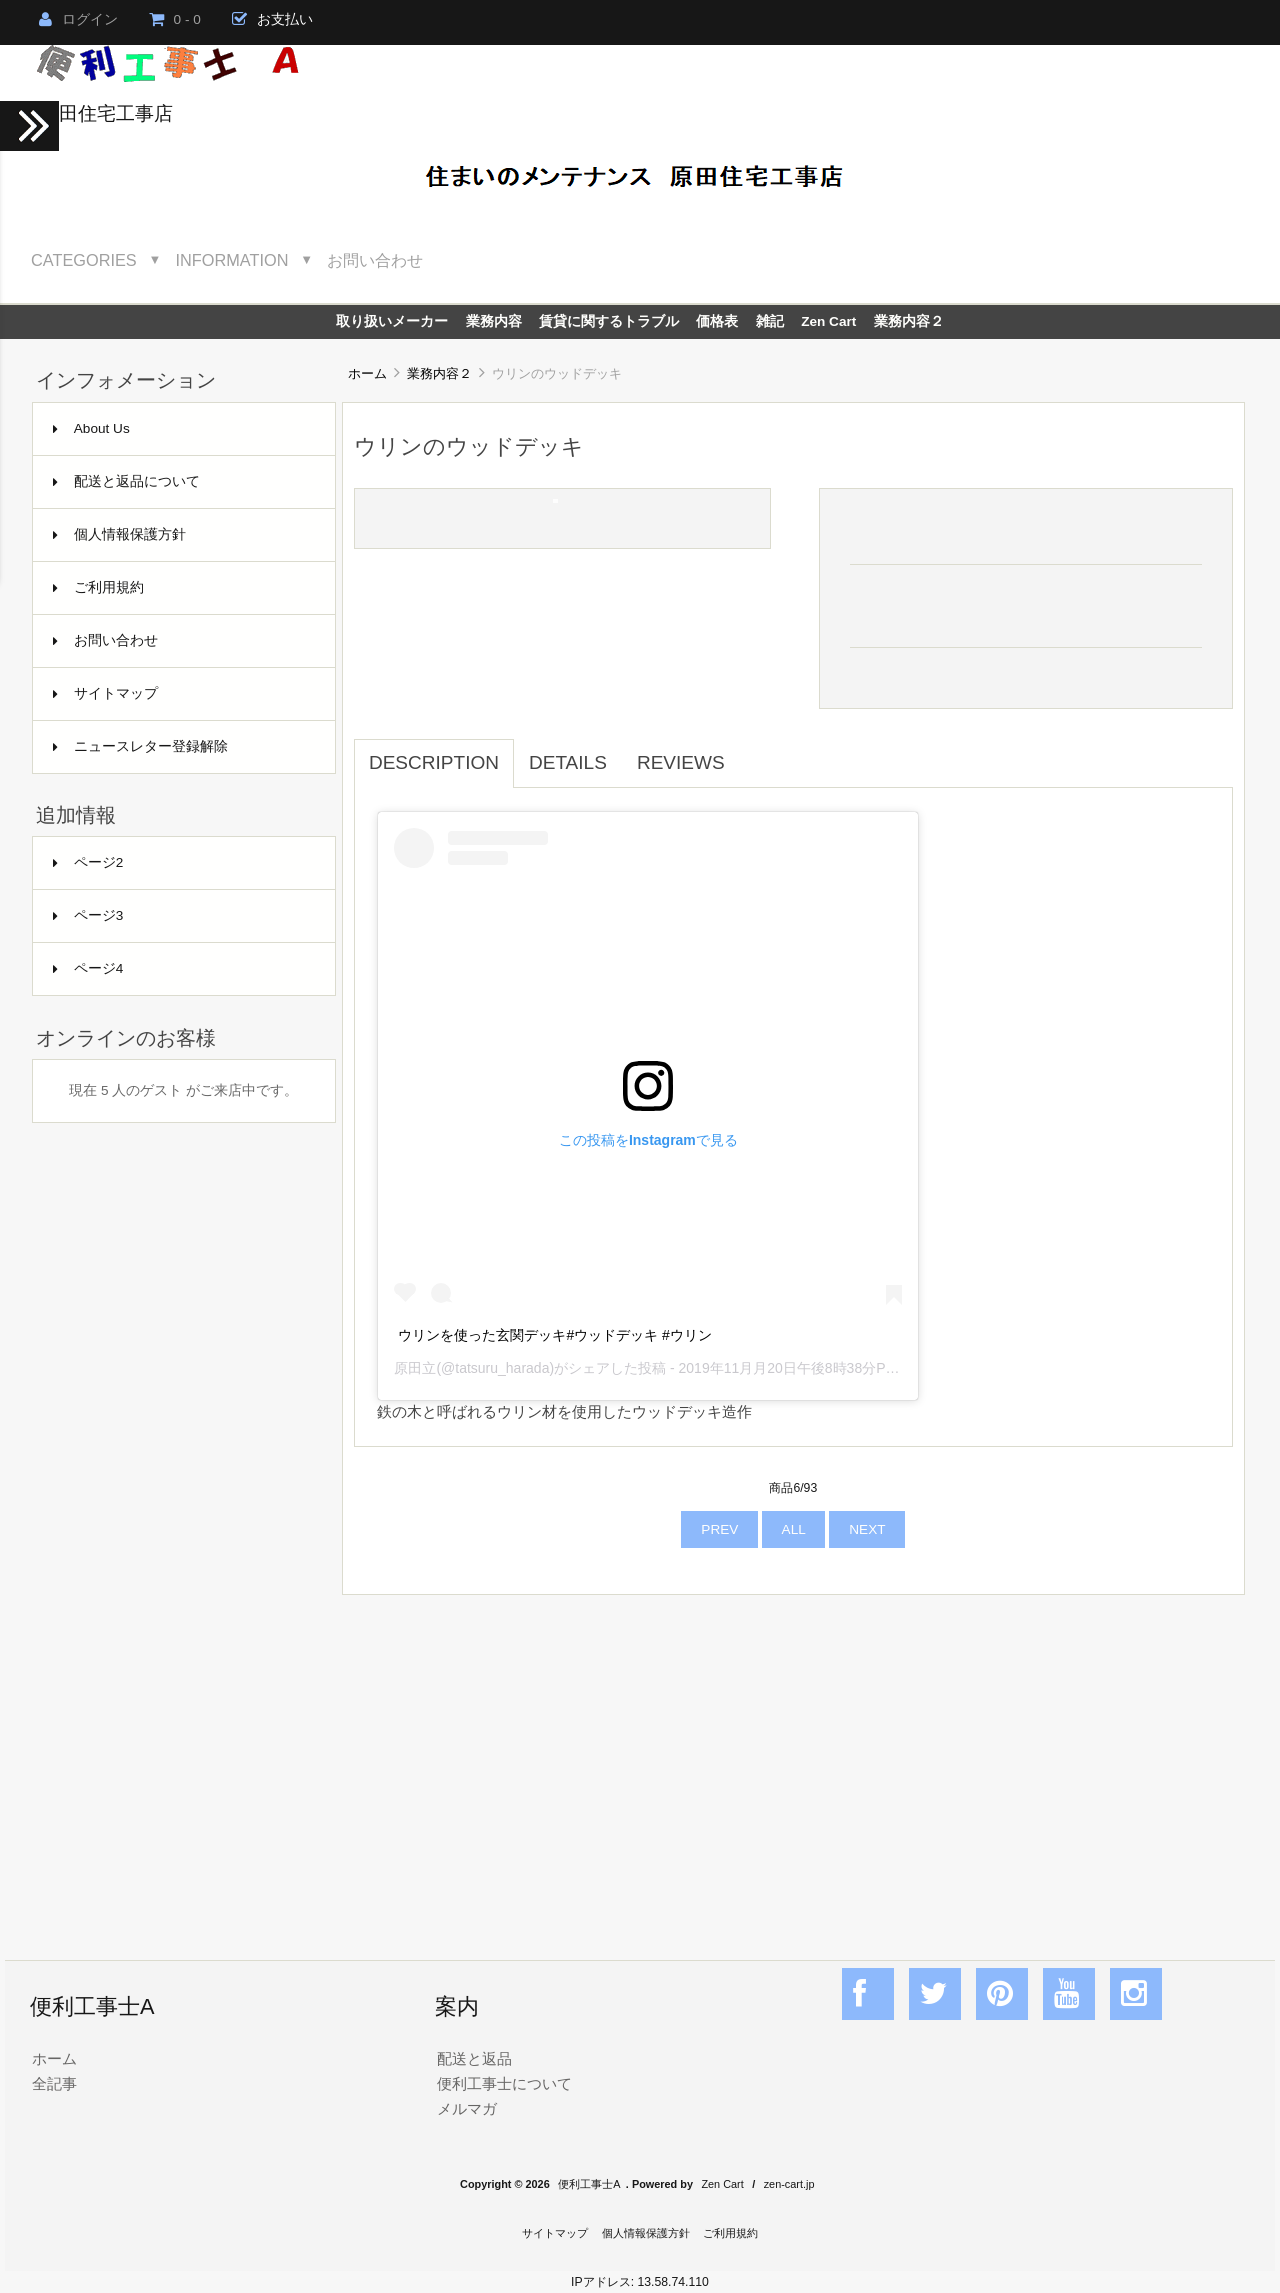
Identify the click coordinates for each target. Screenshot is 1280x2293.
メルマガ (467, 2108)
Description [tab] (434, 762)
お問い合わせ (375, 260)
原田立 (415, 1368)
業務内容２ (439, 373)
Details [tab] (568, 762)
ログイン (78, 19)
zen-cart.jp (789, 2184)
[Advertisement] (793, 1756)
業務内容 (494, 321)
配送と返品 (474, 2058)
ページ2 (88, 862)
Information (232, 260)
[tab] (755, 752)
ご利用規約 (98, 587)
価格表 (717, 321)
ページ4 (88, 968)
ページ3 (88, 915)
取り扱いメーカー (392, 321)
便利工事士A (589, 2184)
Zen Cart (828, 321)
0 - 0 (175, 19)
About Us (91, 428)
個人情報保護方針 (119, 534)
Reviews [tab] (681, 762)
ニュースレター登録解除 (140, 746)
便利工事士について (504, 2083)
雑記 (770, 321)
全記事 (54, 2083)
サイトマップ (105, 693)
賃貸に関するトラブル (609, 321)
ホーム (367, 373)
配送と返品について (126, 481)
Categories (84, 260)
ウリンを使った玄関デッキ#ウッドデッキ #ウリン (554, 1335)
